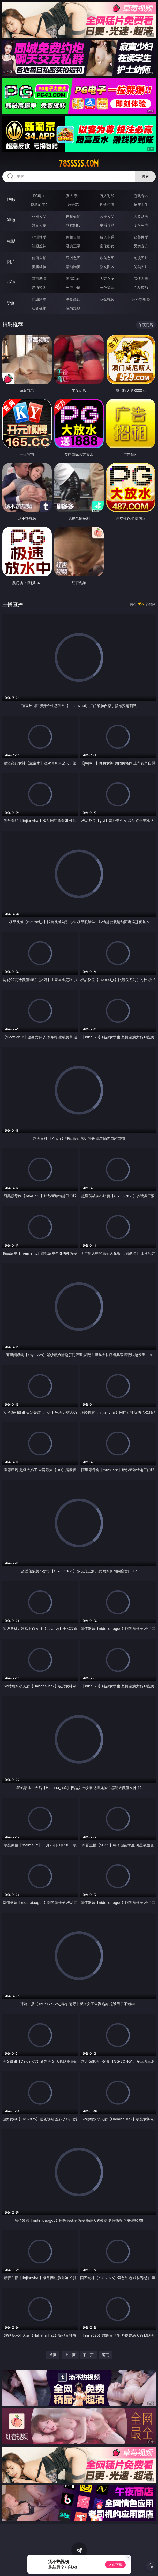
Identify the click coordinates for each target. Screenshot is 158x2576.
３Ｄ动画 (141, 216)
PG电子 (39, 195)
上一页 (70, 2354)
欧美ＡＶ (107, 216)
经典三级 (73, 245)
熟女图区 (107, 266)
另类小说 (73, 287)
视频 (11, 220)
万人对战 (107, 195)
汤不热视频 (141, 299)
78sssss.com (79, 163)
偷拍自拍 (73, 237)
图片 (11, 261)
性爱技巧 (141, 287)
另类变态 (141, 245)
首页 (52, 2354)
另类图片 (141, 266)
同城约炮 (39, 299)
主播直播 (107, 225)
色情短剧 (73, 308)
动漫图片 (141, 257)
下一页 (88, 2354)
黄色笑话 (107, 287)
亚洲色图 (73, 257)
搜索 (145, 176)
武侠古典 (141, 278)
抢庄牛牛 (141, 204)
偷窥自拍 (39, 257)
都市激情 (39, 278)
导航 (11, 303)
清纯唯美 (73, 266)
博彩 (11, 199)
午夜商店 (73, 299)
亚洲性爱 (39, 237)
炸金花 (73, 204)
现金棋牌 (107, 204)
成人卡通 (107, 237)
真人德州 (73, 195)
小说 (11, 282)
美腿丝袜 (39, 266)
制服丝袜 (39, 245)
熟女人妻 (39, 225)
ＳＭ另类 (141, 225)
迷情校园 (39, 287)
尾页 (105, 2354)
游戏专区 (141, 195)
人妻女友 (107, 278)
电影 (11, 241)
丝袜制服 (73, 225)
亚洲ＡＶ (39, 216)
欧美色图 (107, 257)
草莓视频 (107, 299)
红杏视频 (39, 308)
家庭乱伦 (73, 278)
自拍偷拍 (73, 216)
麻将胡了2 (39, 204)
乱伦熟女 (107, 245)
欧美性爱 (141, 237)
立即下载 (115, 2564)
